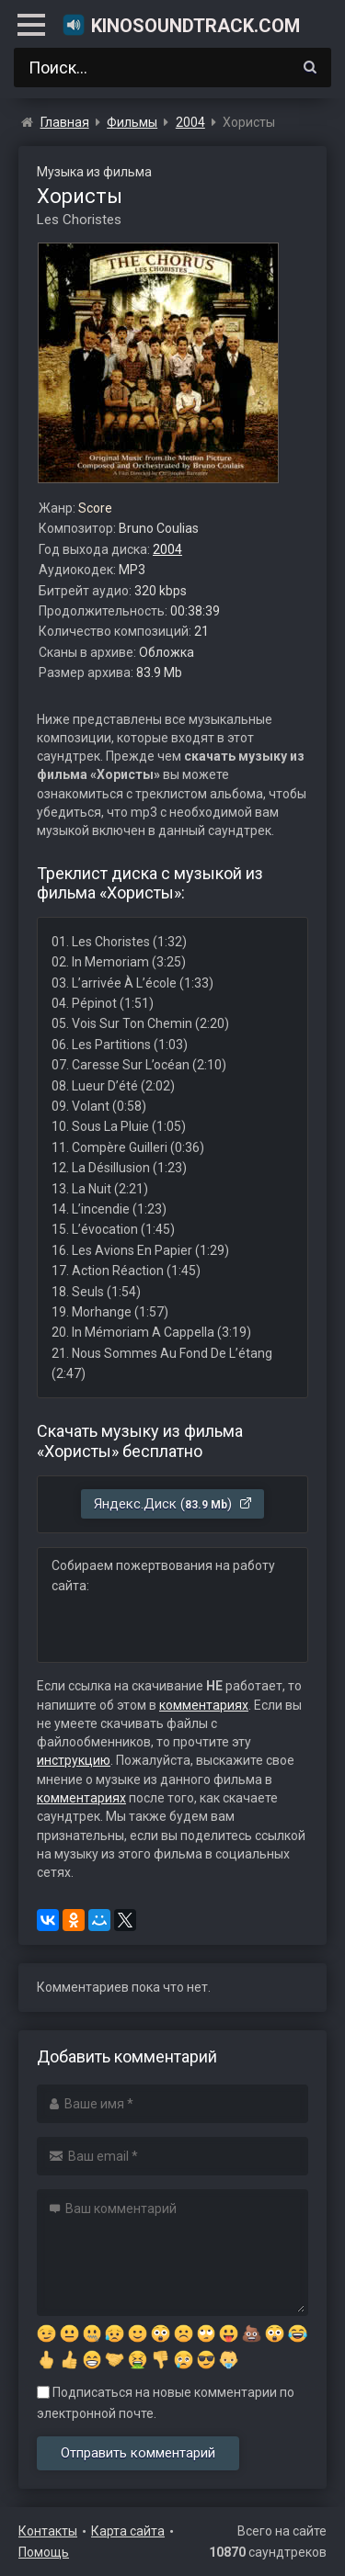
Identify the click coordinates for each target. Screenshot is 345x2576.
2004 (167, 549)
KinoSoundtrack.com (181, 25)
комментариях (203, 1705)
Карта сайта (128, 2531)
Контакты (47, 2531)
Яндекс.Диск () (173, 1504)
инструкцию (73, 1760)
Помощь (43, 2552)
